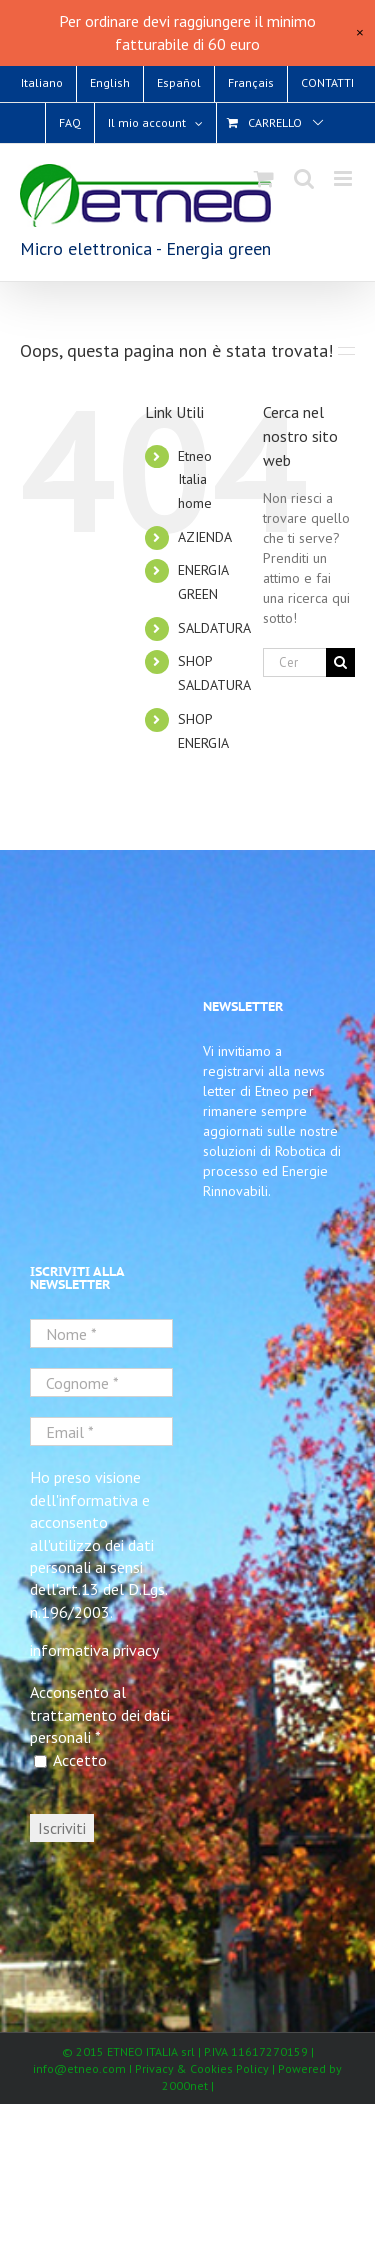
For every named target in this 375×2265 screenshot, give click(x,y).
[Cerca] (340, 662)
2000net (185, 2085)
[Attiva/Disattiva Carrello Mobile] (264, 178)
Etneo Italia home (195, 480)
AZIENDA (205, 537)
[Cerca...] (294, 662)
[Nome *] (101, 1333)
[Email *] (101, 1431)
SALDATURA (214, 628)
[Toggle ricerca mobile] (304, 178)
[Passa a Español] (179, 83)
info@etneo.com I (84, 2068)
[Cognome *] (101, 1382)
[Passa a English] (110, 83)
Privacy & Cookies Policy (203, 2068)
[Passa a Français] (251, 83)
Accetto (70, 1760)
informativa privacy (94, 1650)
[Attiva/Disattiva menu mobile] (344, 178)
